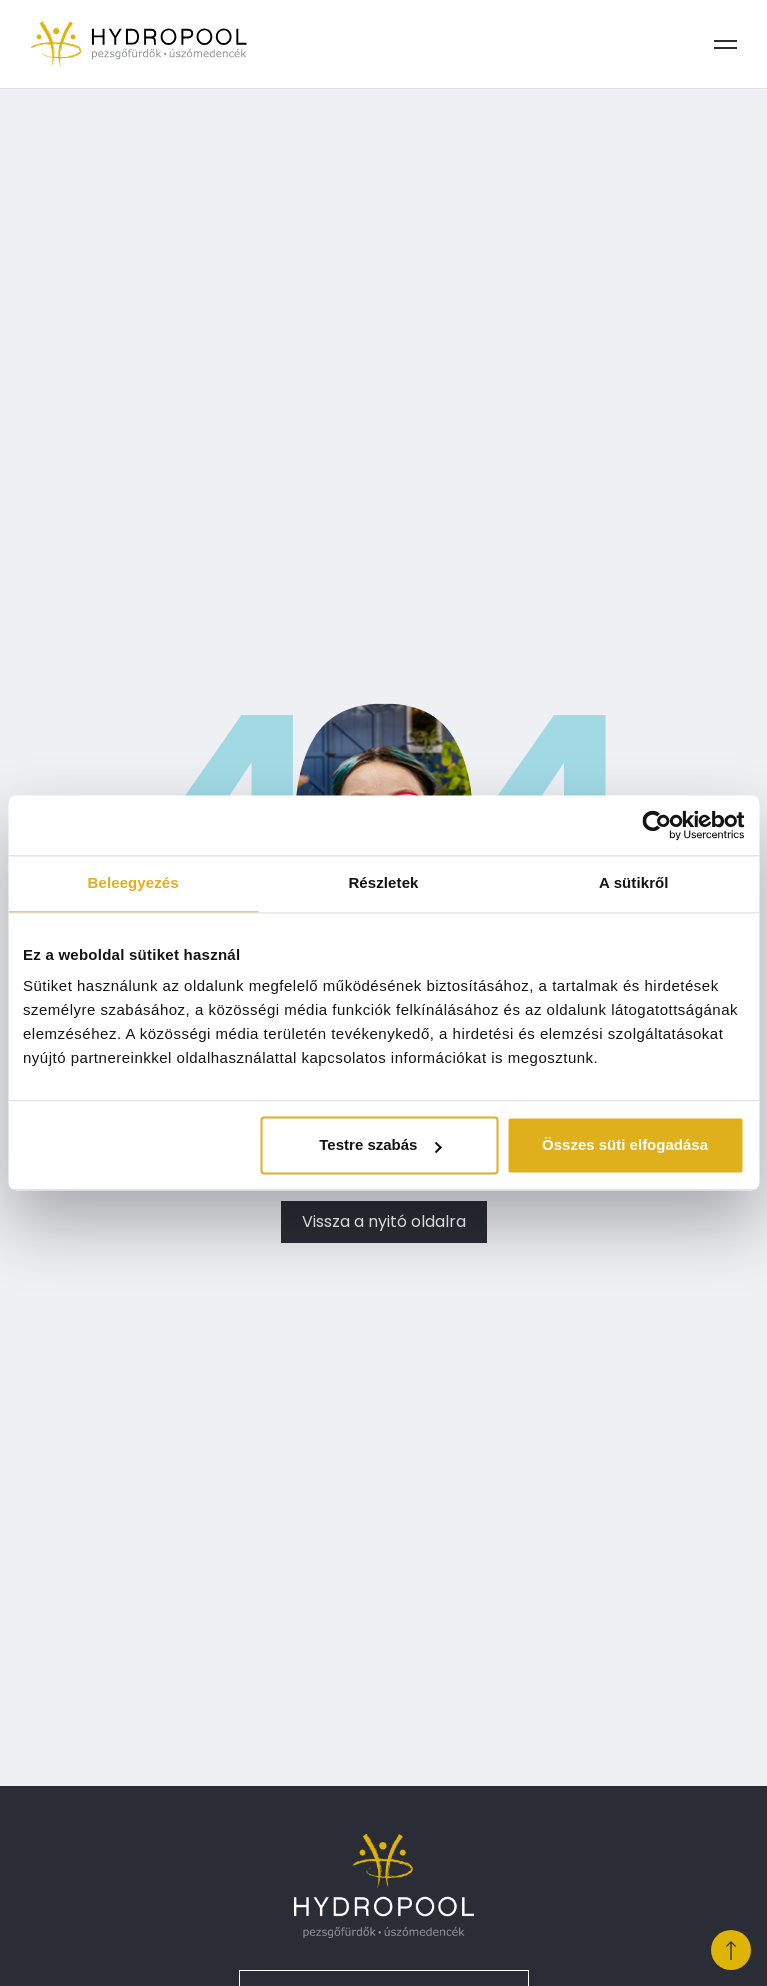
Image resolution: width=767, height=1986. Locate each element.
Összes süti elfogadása (625, 1145)
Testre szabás (380, 1145)
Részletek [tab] (383, 882)
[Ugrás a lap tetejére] (731, 1950)
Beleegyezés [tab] (133, 882)
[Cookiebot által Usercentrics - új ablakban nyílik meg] (656, 825)
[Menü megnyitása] (725, 44)
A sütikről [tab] (634, 882)
